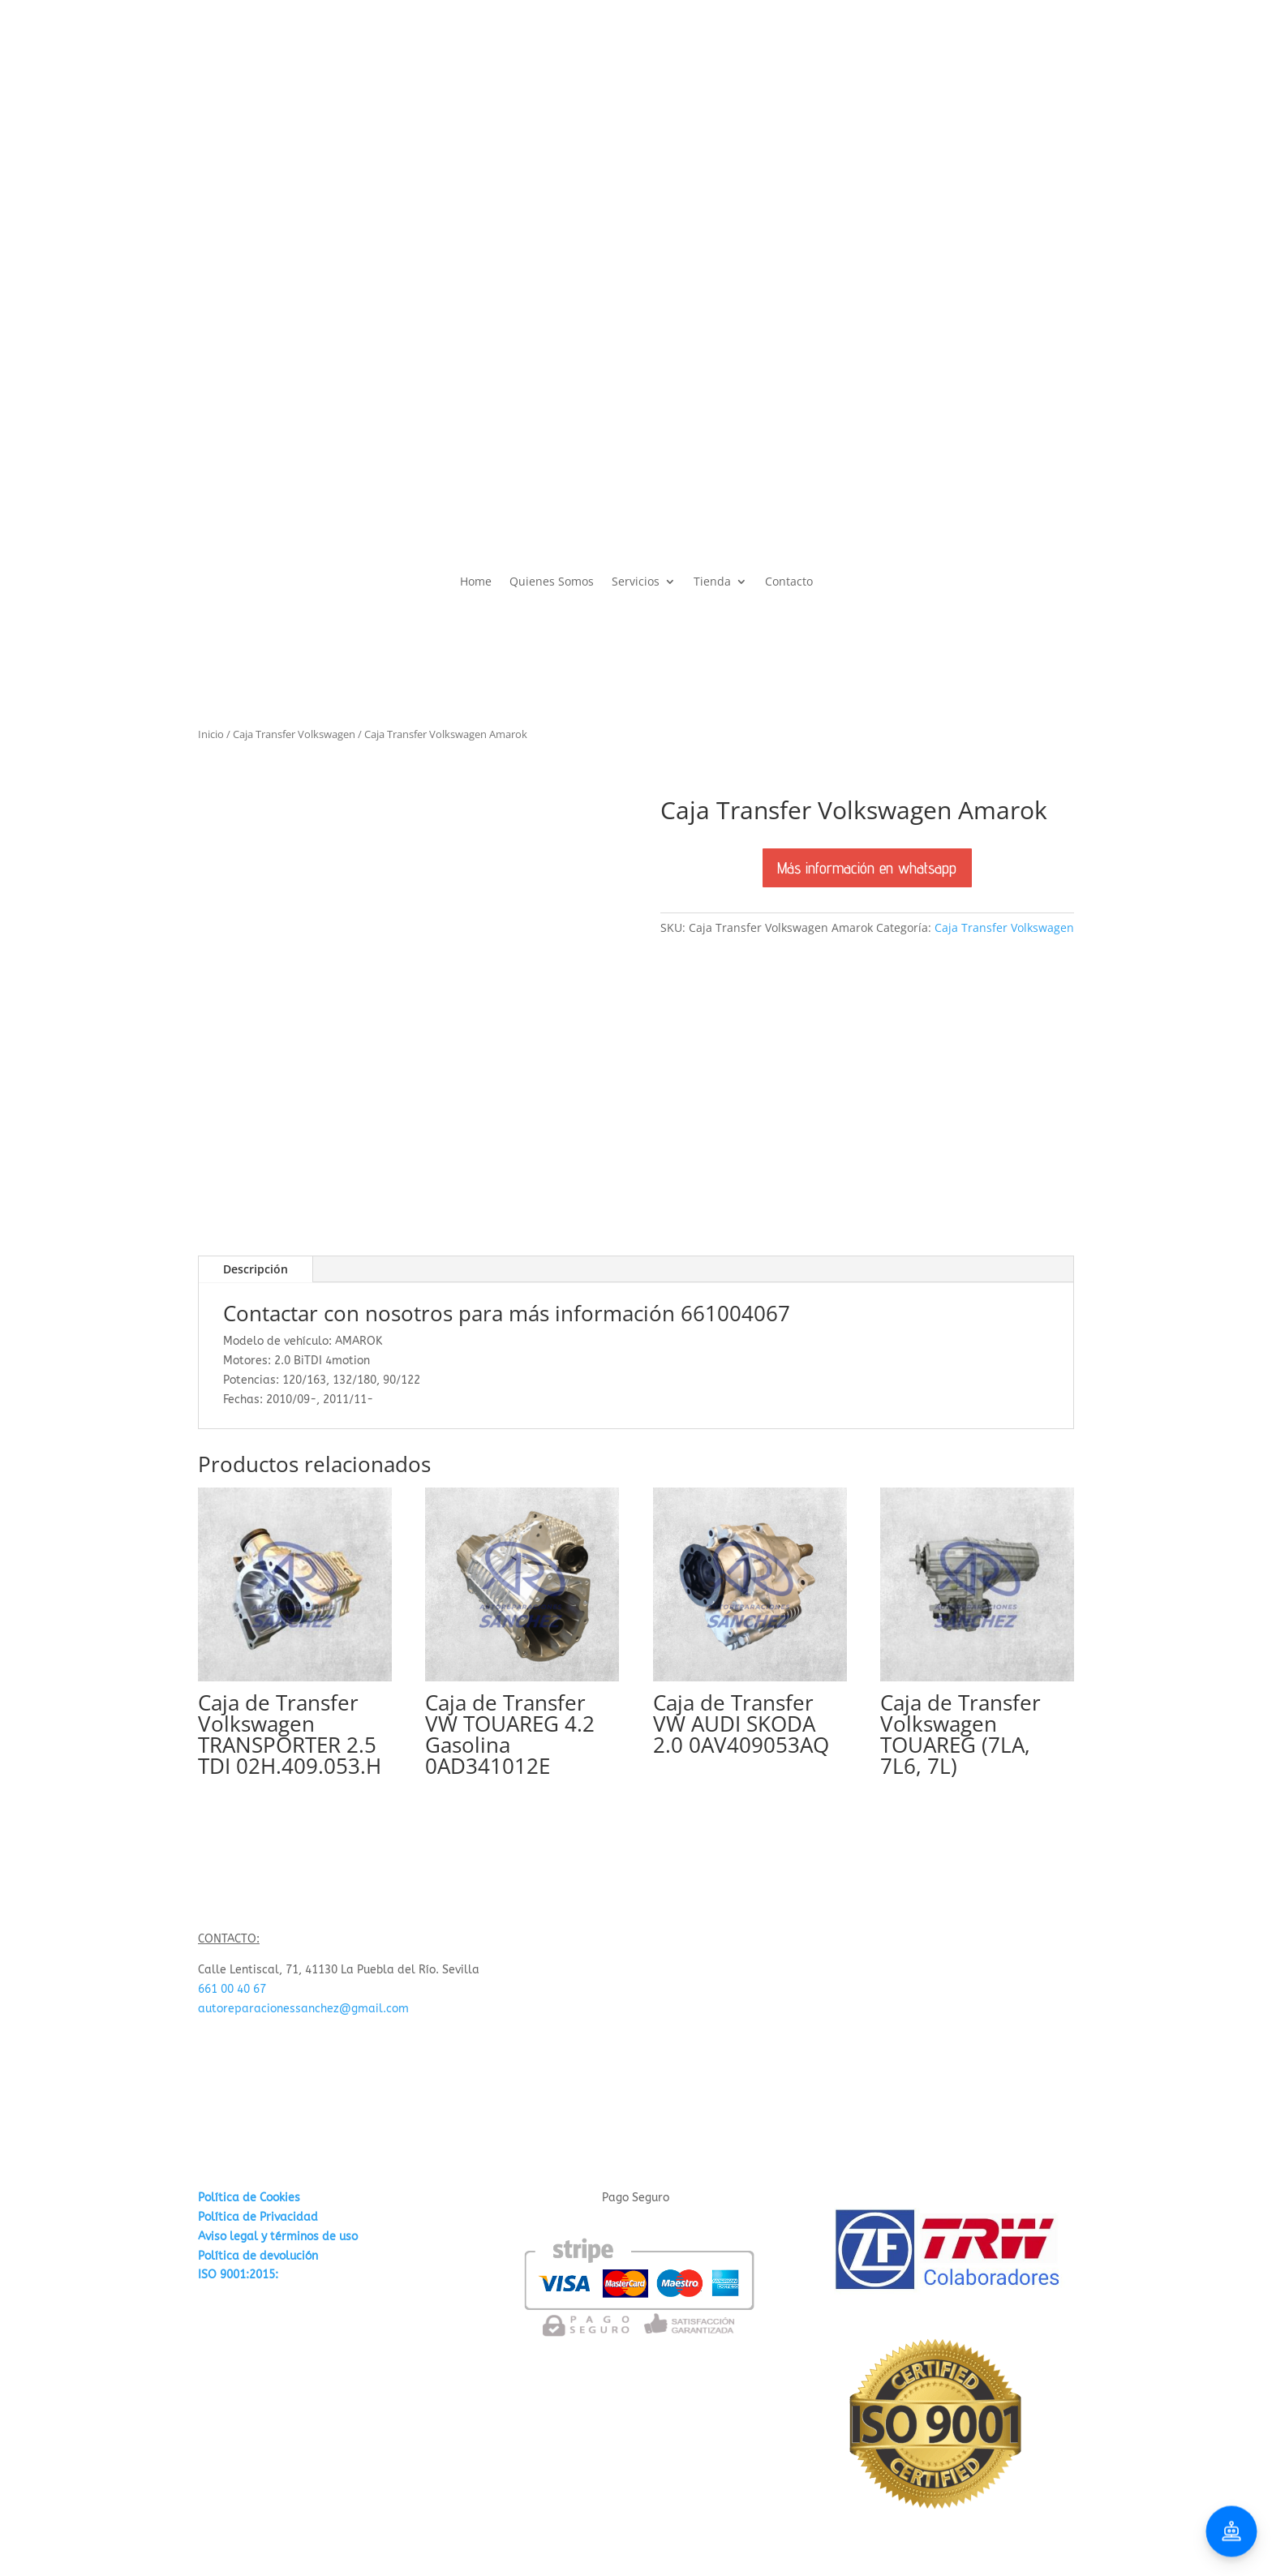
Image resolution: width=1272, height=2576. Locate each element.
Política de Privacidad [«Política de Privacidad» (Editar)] (258, 2217)
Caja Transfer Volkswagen (294, 734)
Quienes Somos (551, 582)
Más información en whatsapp (866, 867)
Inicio (211, 734)
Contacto (789, 582)
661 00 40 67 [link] (232, 1989)
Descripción (255, 1269)
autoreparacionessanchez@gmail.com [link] (303, 2009)
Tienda (712, 582)
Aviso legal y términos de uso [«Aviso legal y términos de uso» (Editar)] (278, 2236)
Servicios (636, 582)
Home (476, 582)
